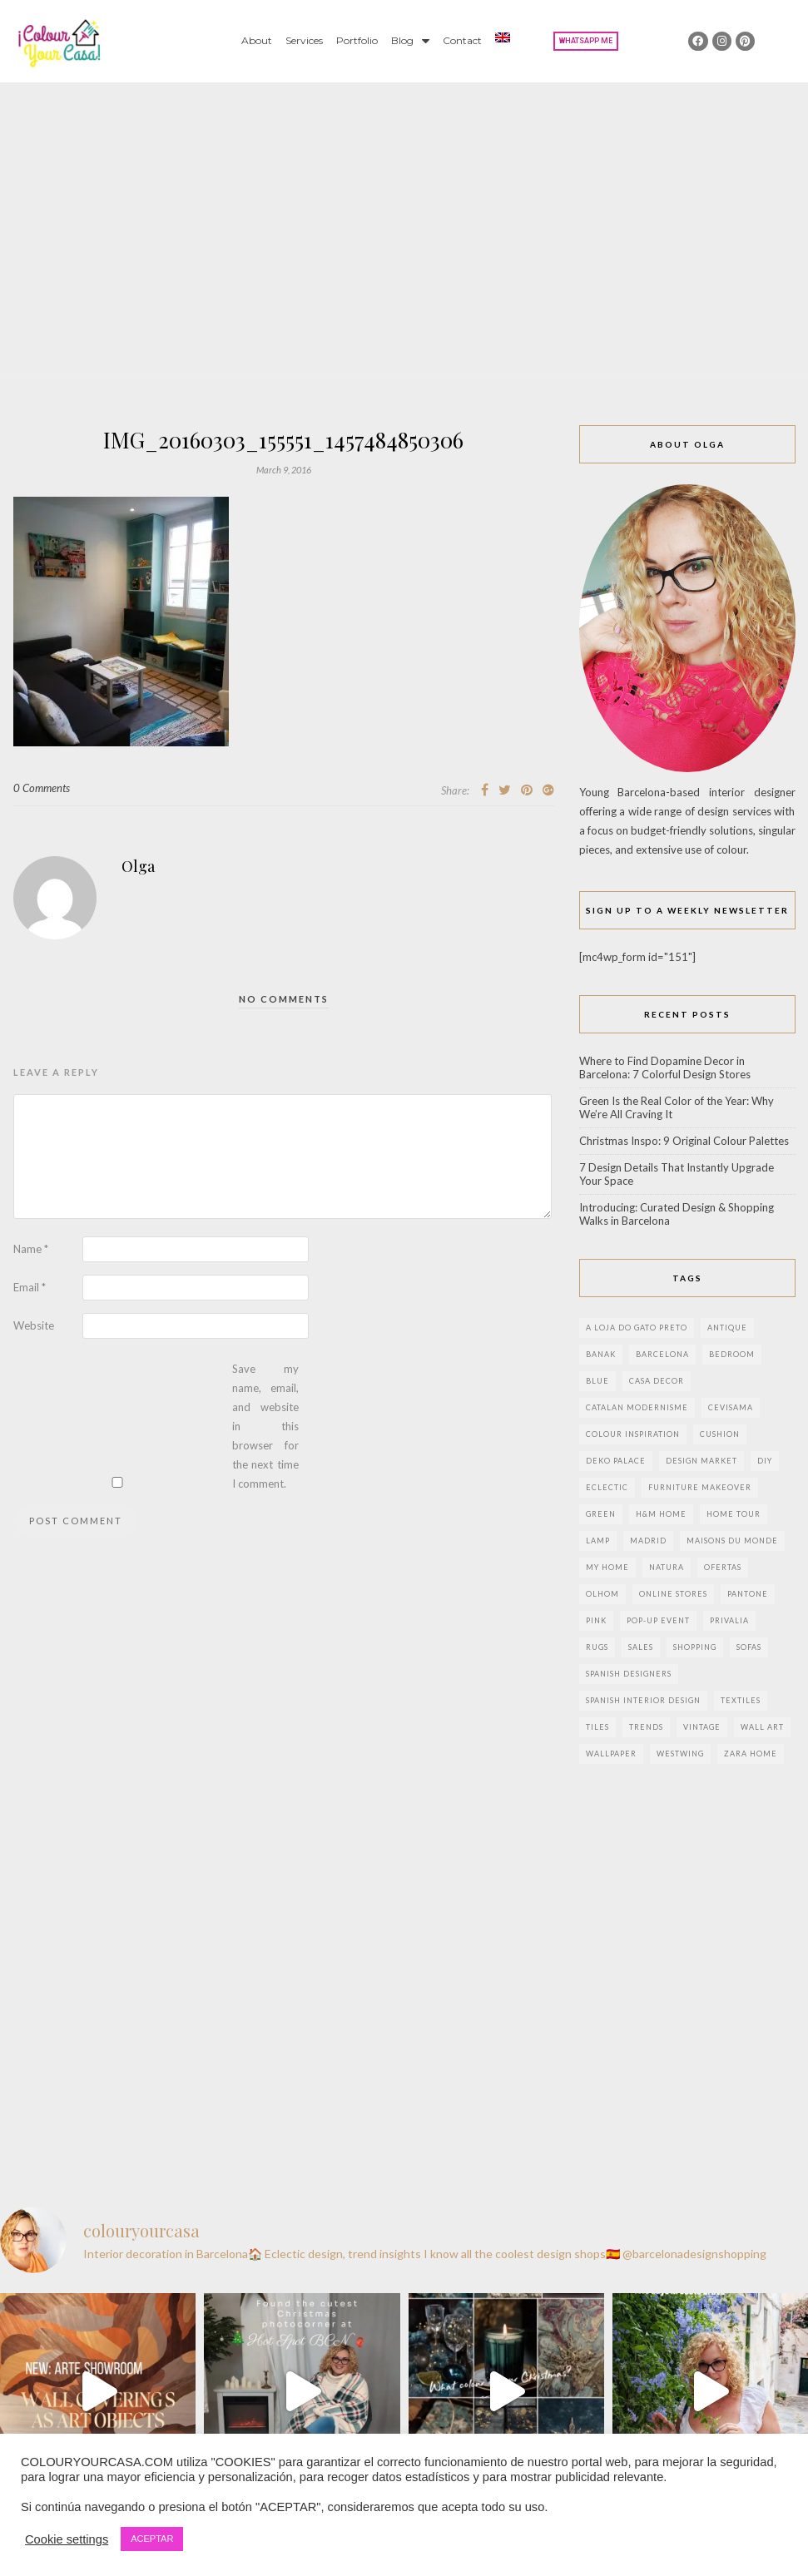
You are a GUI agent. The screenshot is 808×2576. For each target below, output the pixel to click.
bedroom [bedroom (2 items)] (732, 1354)
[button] (585, 41)
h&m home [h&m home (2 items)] (661, 1513)
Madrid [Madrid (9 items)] (648, 1540)
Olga (138, 866)
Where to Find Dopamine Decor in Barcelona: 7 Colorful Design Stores (665, 1067)
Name (30, 1249)
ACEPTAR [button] (152, 2539)
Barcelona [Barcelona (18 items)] (662, 1354)
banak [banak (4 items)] (601, 1354)
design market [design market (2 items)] (701, 1460)
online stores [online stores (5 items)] (673, 1593)
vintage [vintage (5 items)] (702, 1726)
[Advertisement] (404, 207)
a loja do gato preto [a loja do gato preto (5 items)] (636, 1327)
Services (304, 40)
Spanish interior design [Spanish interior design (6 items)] (643, 1700)
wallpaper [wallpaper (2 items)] (611, 1753)
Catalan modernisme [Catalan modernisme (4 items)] (637, 1407)
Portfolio (357, 40)
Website (33, 1325)
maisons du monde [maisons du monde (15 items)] (732, 1540)
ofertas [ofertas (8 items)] (722, 1567)
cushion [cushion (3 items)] (720, 1434)
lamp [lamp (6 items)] (598, 1540)
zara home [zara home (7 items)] (750, 1753)
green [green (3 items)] (601, 1513)
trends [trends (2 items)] (646, 1726)
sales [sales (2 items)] (640, 1647)
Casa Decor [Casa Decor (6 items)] (656, 1380)
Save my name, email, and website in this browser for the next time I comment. (265, 1426)
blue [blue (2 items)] (597, 1380)
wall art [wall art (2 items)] (762, 1726)
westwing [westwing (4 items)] (680, 1753)
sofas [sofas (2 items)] (748, 1647)
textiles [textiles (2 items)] (741, 1700)
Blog (410, 41)
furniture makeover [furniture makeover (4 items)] (699, 1487)
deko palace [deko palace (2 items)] (616, 1460)
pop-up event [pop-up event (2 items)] (658, 1620)
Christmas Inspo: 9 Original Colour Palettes (684, 1140)
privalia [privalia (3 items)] (729, 1620)
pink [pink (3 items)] (596, 1620)
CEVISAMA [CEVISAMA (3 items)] (730, 1407)
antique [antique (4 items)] (727, 1327)
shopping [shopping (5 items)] (694, 1647)
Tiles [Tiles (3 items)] (597, 1726)
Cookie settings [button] (66, 2539)
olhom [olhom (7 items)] (602, 1593)
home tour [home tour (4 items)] (733, 1513)
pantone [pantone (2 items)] (747, 1593)
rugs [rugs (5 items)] (597, 1647)
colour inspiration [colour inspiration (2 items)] (633, 1434)
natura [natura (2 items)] (666, 1567)
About (256, 40)
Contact (462, 40)
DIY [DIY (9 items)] (764, 1460)
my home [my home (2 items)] (607, 1567)
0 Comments (41, 788)
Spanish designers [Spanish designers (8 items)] (629, 1673)
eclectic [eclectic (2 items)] (607, 1487)
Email (29, 1287)
